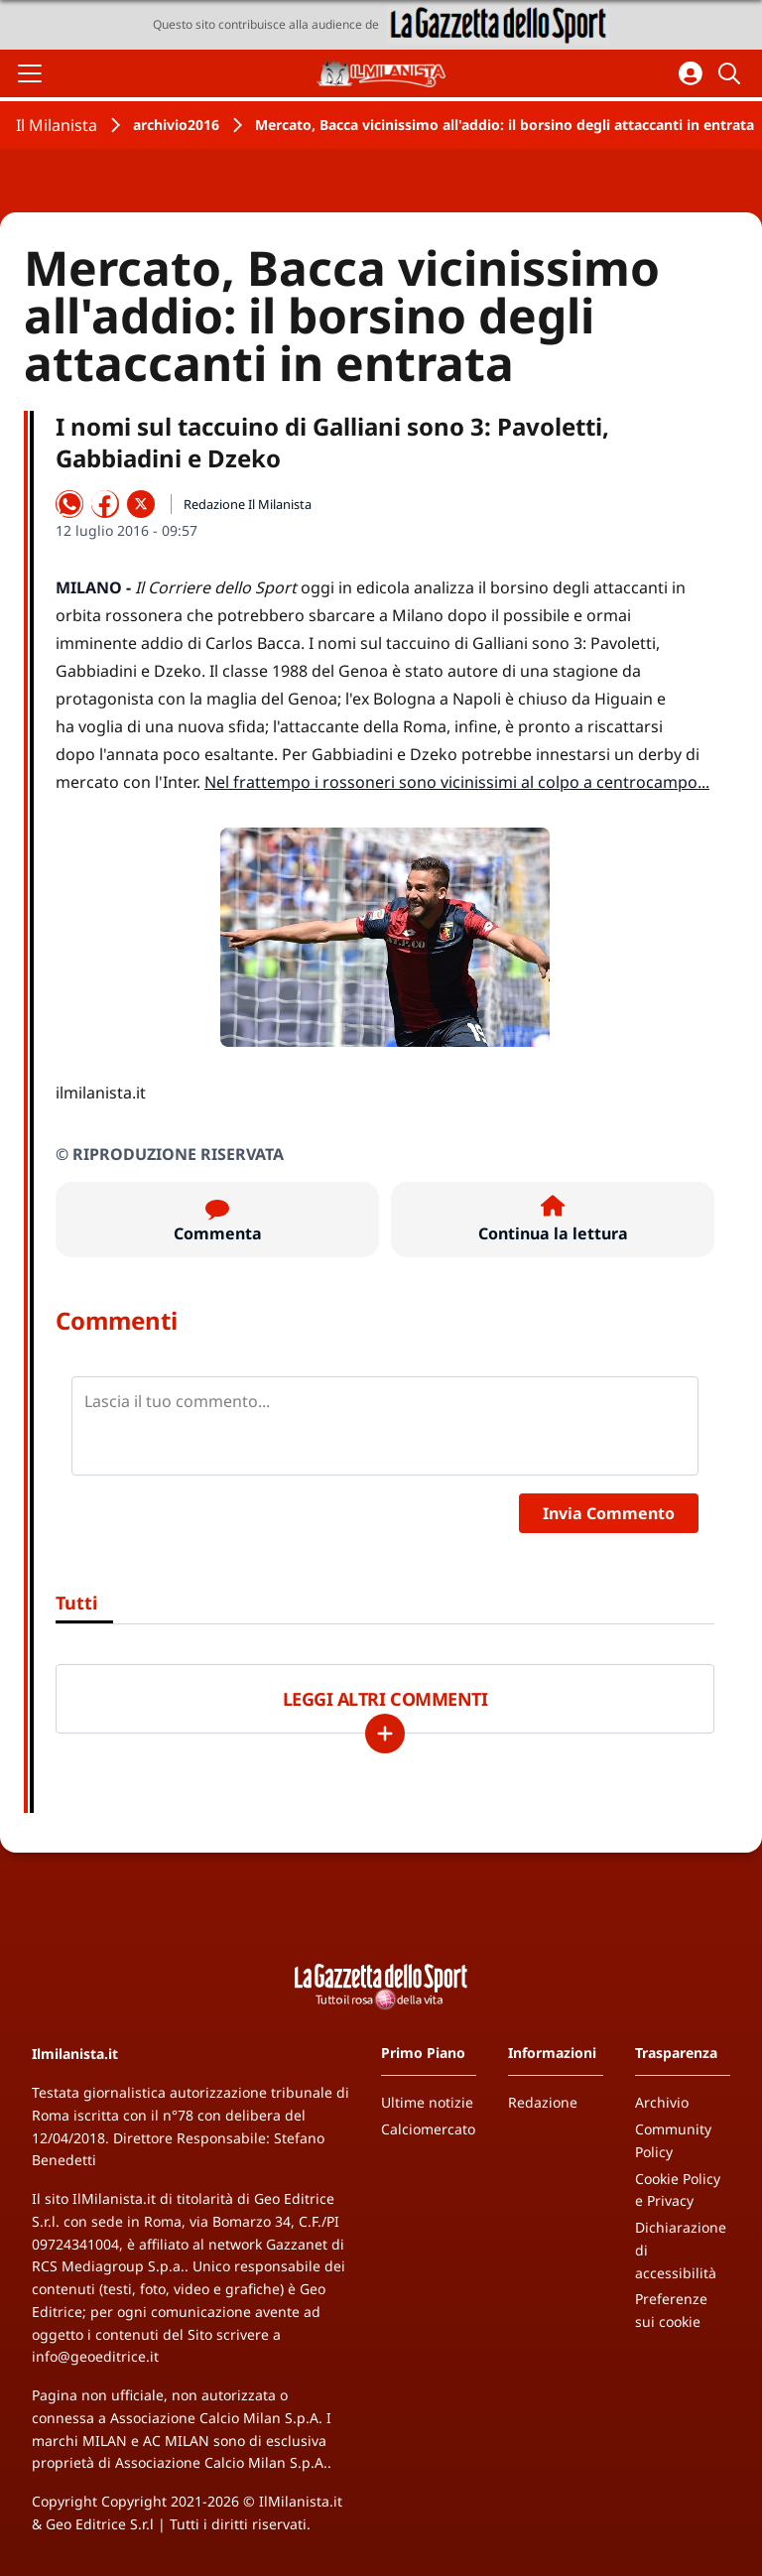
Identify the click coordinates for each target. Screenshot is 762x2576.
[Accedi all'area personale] (690, 73)
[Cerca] (732, 73)
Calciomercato (428, 2129)
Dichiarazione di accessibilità (680, 2250)
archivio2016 (176, 124)
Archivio (662, 2102)
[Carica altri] (385, 1733)
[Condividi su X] (141, 504)
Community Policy (673, 2140)
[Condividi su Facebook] (105, 504)
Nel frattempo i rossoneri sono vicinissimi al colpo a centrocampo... (456, 782)
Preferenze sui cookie (671, 2310)
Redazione (542, 2102)
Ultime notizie (427, 2102)
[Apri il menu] (30, 73)
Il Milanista (56, 125)
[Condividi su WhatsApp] (69, 504)
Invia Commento (609, 1513)
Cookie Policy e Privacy (677, 2190)
